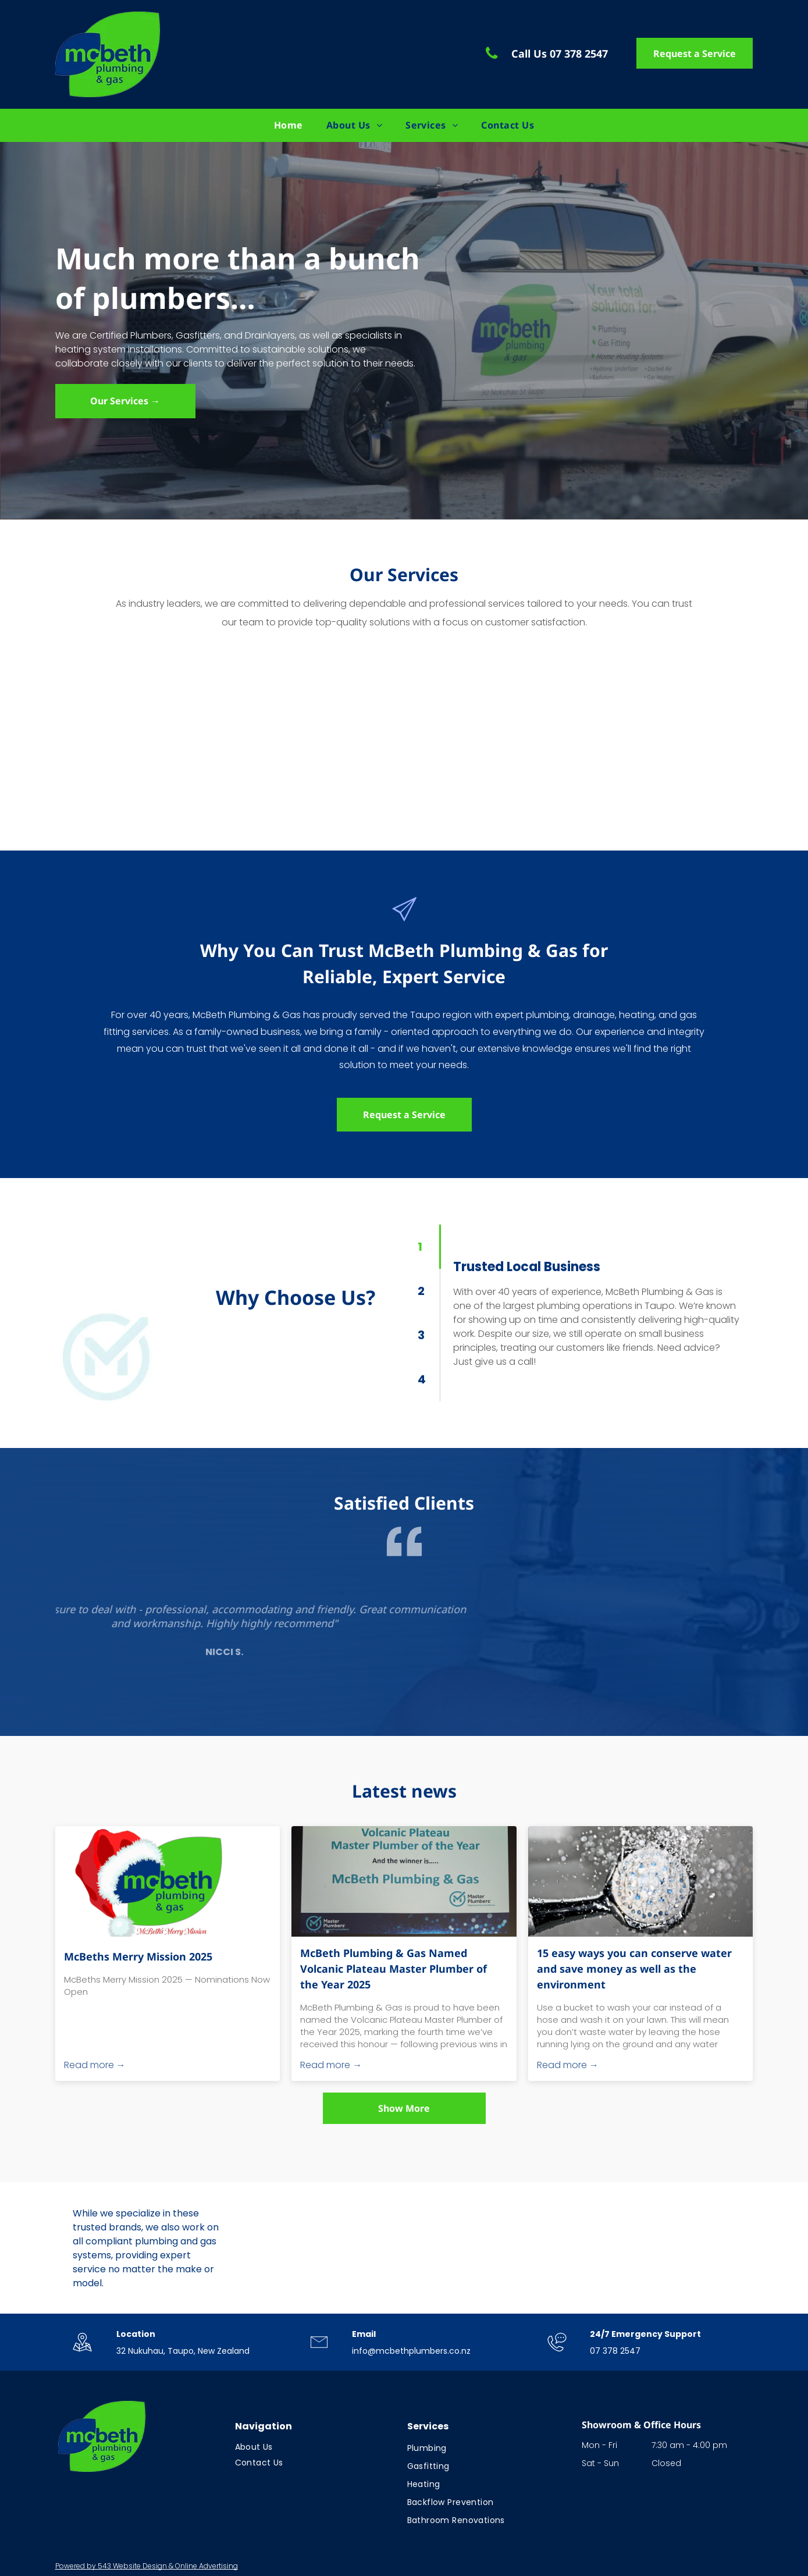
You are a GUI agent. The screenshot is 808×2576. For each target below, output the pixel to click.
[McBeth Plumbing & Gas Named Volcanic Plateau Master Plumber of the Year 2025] (404, 1881)
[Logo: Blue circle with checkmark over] (561, 2249)
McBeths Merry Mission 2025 (138, 1956)
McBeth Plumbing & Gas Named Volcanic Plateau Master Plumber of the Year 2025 (393, 1968)
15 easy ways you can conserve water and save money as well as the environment (634, 1968)
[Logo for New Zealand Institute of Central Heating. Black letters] (432, 2249)
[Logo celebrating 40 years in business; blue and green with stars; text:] (304, 2249)
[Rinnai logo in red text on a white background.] (689, 2249)
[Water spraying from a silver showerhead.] (640, 1881)
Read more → (95, 2065)
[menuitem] (288, 125)
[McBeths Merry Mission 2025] (167, 1881)
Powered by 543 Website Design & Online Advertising (146, 2566)
